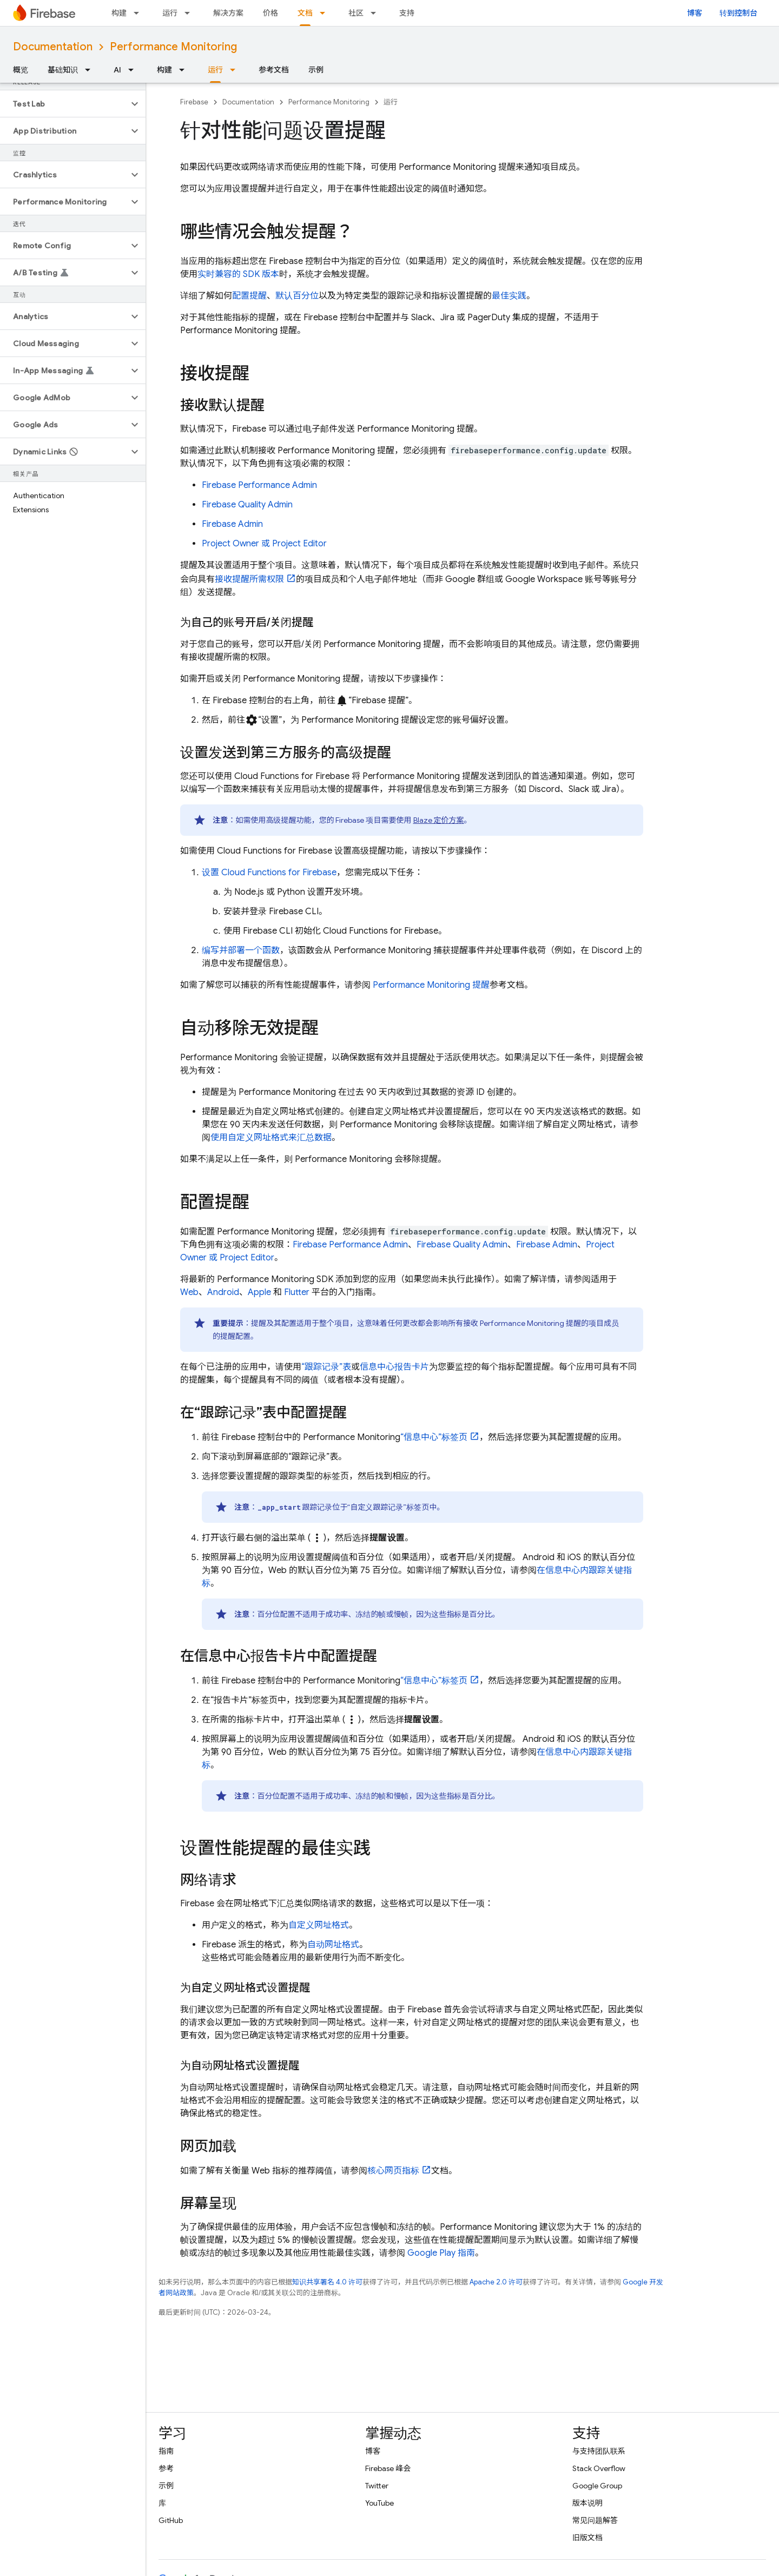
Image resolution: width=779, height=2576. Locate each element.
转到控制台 (738, 13)
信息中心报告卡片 (394, 1367)
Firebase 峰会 (388, 2468)
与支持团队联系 (598, 2451)
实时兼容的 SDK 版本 (238, 274)
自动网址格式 (333, 1944)
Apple (259, 1292)
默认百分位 (297, 295)
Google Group (597, 2486)
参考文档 (274, 70)
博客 (694, 13)
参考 (166, 2468)
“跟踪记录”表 (326, 1367)
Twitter (376, 2486)
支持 (406, 13)
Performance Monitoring (173, 47)
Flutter (296, 1292)
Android (223, 1292)
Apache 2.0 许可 (496, 2282)
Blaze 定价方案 (438, 820)
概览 (20, 70)
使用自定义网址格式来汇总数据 (271, 1137)
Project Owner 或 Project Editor (264, 543)
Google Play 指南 (441, 2253)
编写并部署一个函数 (241, 950)
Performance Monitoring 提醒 (431, 985)
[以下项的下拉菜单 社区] (377, 13)
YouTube (379, 2503)
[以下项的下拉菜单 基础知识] (91, 70)
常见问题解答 (595, 2520)
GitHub (171, 2520)
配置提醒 (249, 295)
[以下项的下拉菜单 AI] (134, 70)
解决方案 (228, 13)
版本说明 (587, 2503)
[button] (64, 104)
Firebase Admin (232, 524)
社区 (356, 13)
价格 (270, 13)
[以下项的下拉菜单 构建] (140, 13)
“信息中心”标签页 (433, 1437)
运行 (169, 13)
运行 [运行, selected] (215, 70)
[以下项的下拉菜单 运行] (190, 13)
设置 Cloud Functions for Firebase (269, 872)
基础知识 (63, 70)
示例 (316, 70)
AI (117, 70)
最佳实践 (509, 295)
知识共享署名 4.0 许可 (327, 2282)
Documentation (53, 47)
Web (189, 1292)
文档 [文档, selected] (305, 13)
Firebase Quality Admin (247, 504)
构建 (119, 13)
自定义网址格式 (318, 1925)
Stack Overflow (598, 2468)
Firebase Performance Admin (259, 485)
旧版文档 (587, 2537)
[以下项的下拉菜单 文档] (326, 13)
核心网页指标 (393, 2170)
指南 (166, 2451)
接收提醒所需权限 (249, 579)
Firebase (194, 102)
